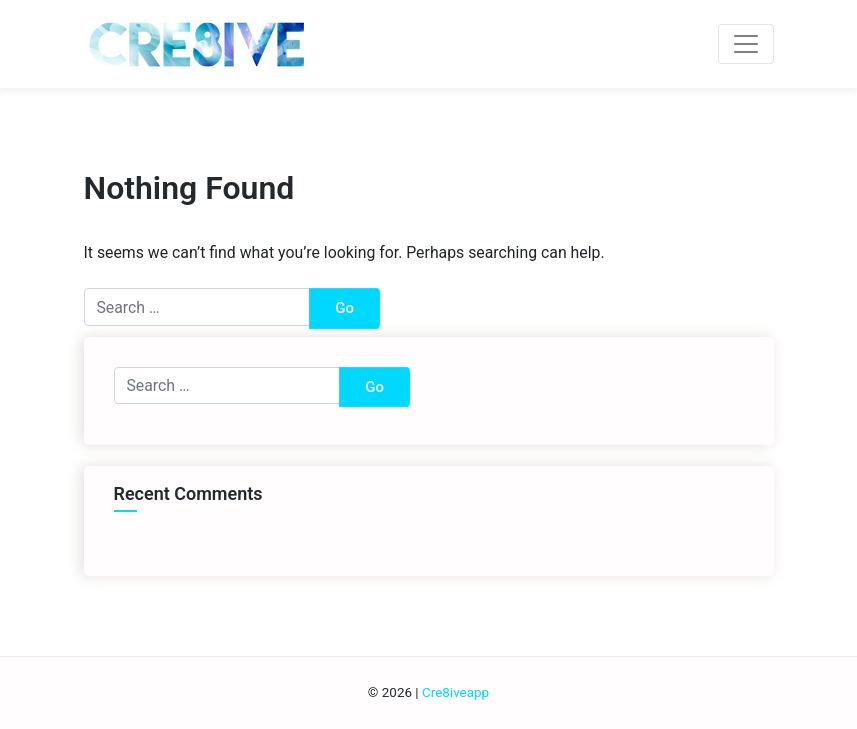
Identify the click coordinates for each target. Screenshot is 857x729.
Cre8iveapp (455, 692)
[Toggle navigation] (745, 44)
